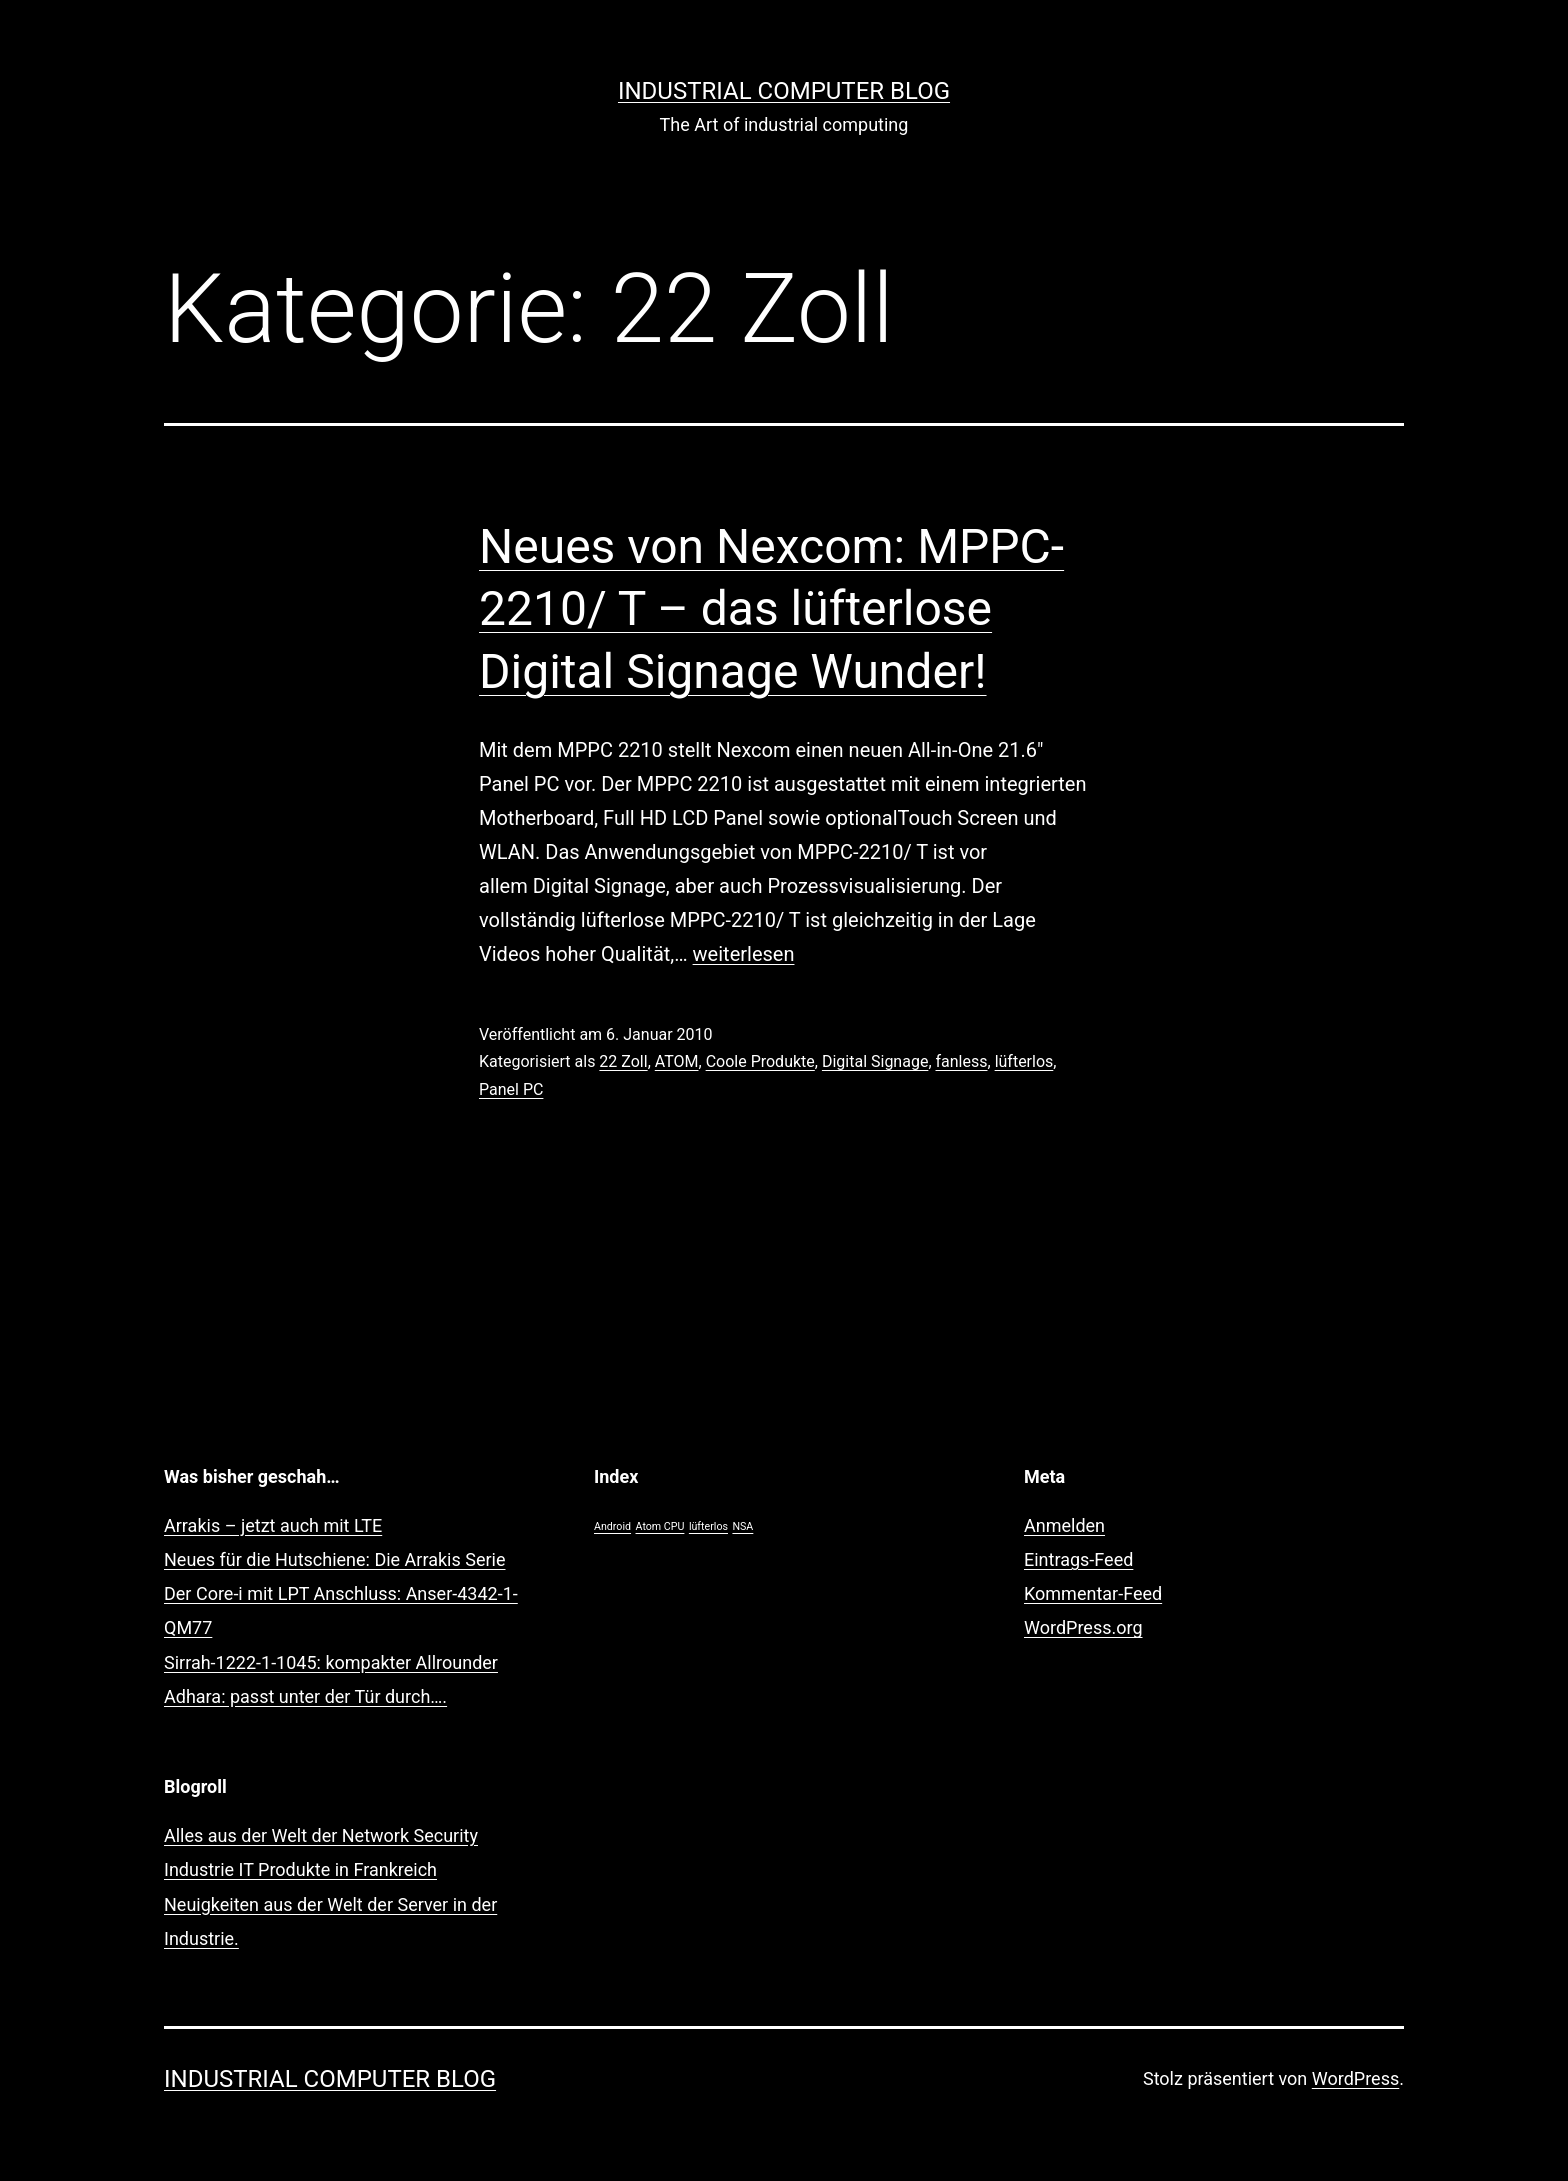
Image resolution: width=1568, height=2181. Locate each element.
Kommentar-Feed (1093, 1593)
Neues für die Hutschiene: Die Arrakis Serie (335, 1559)
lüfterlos (1024, 1061)
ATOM (677, 1061)
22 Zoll (623, 1061)
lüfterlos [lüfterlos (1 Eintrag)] (708, 1526)
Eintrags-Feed (1078, 1559)
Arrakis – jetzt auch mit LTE (273, 1525)
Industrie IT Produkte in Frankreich (300, 1869)
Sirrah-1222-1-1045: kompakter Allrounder (331, 1662)
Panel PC (511, 1089)
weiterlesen (744, 954)
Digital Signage (875, 1061)
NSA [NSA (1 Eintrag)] (742, 1526)
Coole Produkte (760, 1061)
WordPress (1355, 2078)
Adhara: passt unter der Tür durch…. (305, 1696)
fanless (962, 1061)
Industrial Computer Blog (784, 91)
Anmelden (1064, 1525)
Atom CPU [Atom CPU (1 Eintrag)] (660, 1526)
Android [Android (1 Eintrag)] (612, 1526)
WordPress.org (1083, 1627)
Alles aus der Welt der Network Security (321, 1835)
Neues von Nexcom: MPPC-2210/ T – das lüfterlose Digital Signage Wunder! (771, 609)
